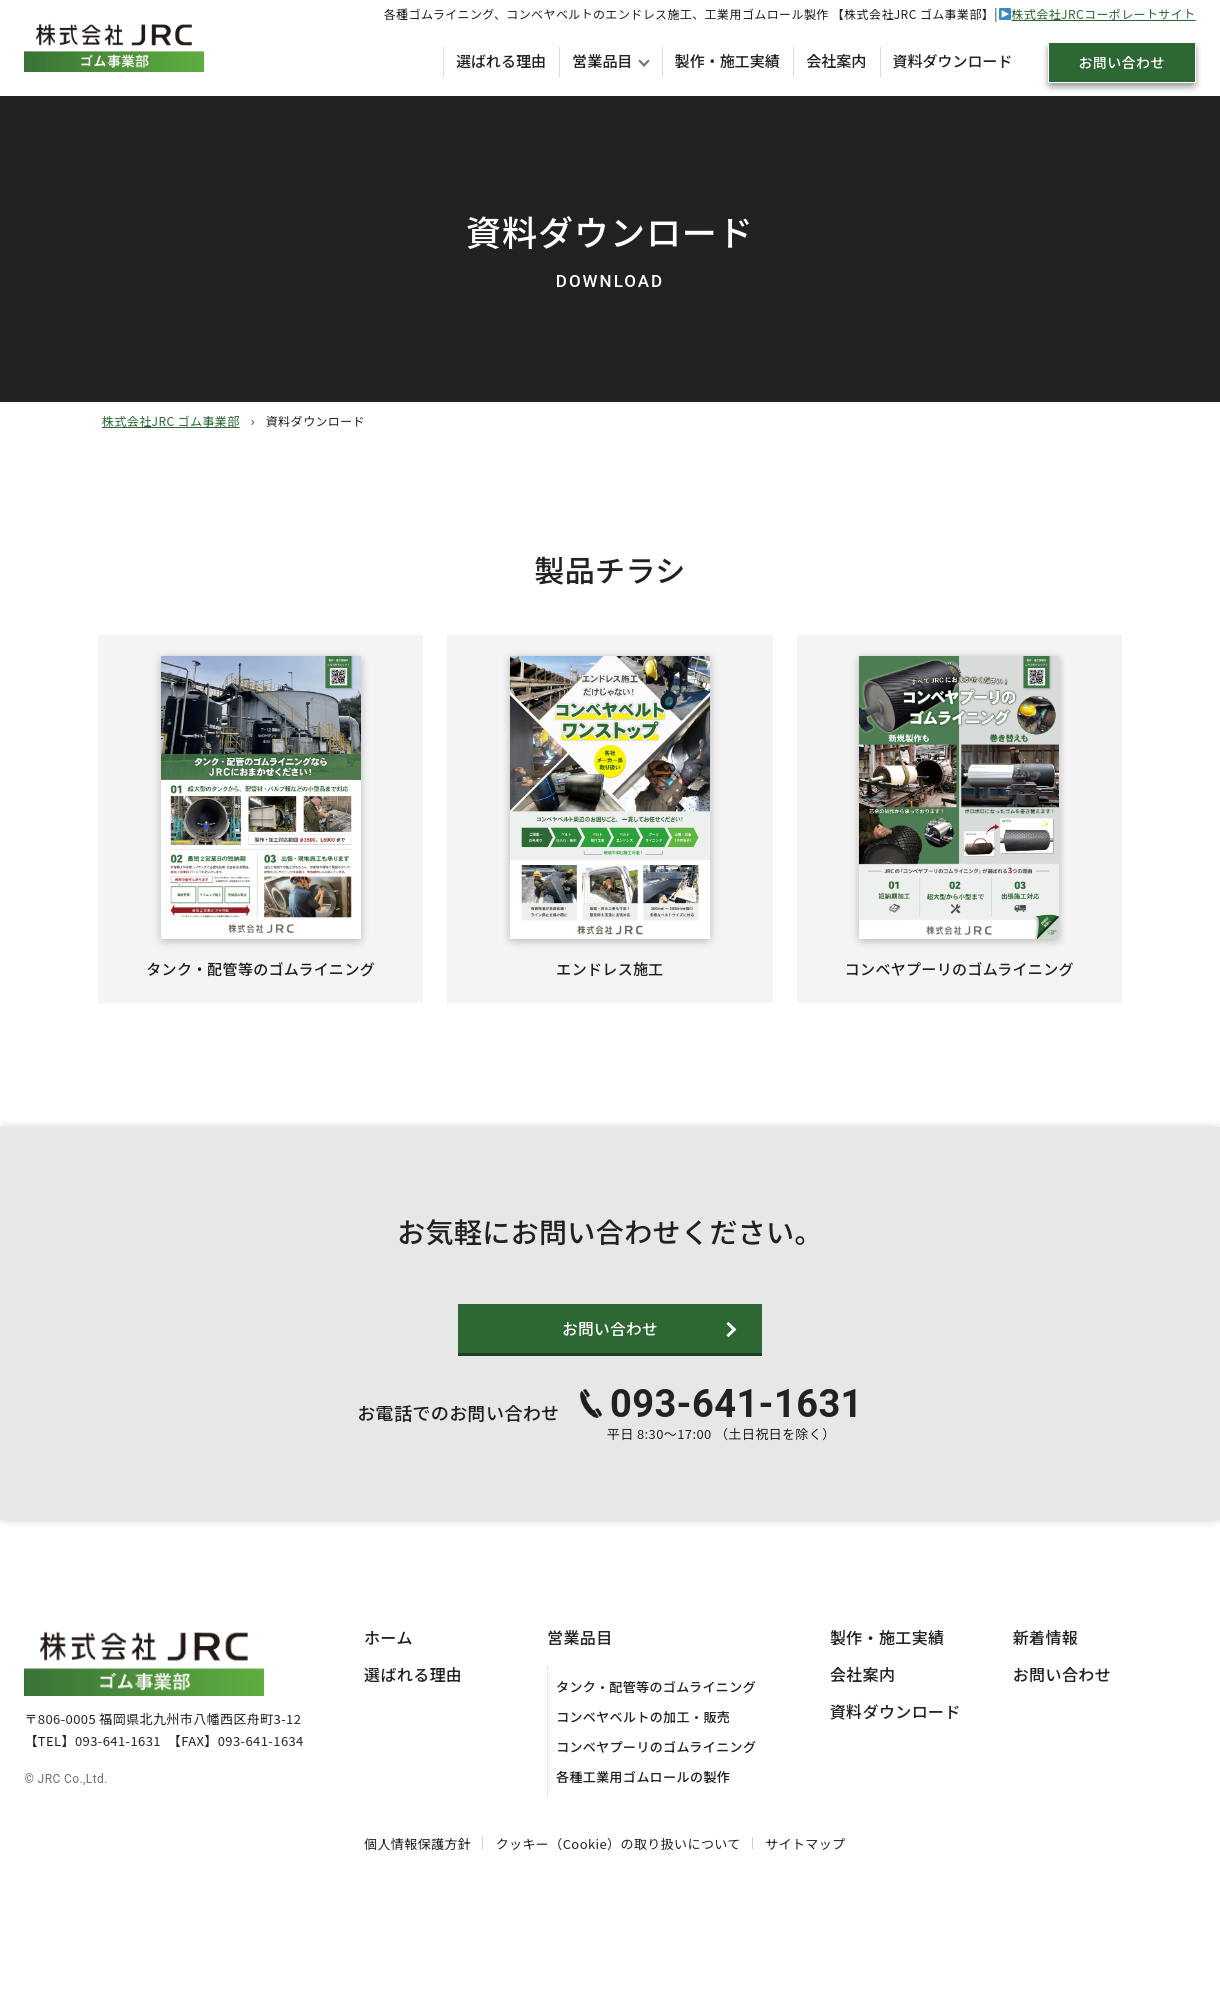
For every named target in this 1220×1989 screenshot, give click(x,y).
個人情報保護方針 (417, 1870)
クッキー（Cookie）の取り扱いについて (618, 1870)
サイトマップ (805, 1870)
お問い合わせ (1121, 62)
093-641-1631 (736, 1431)
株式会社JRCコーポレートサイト (1103, 13)
